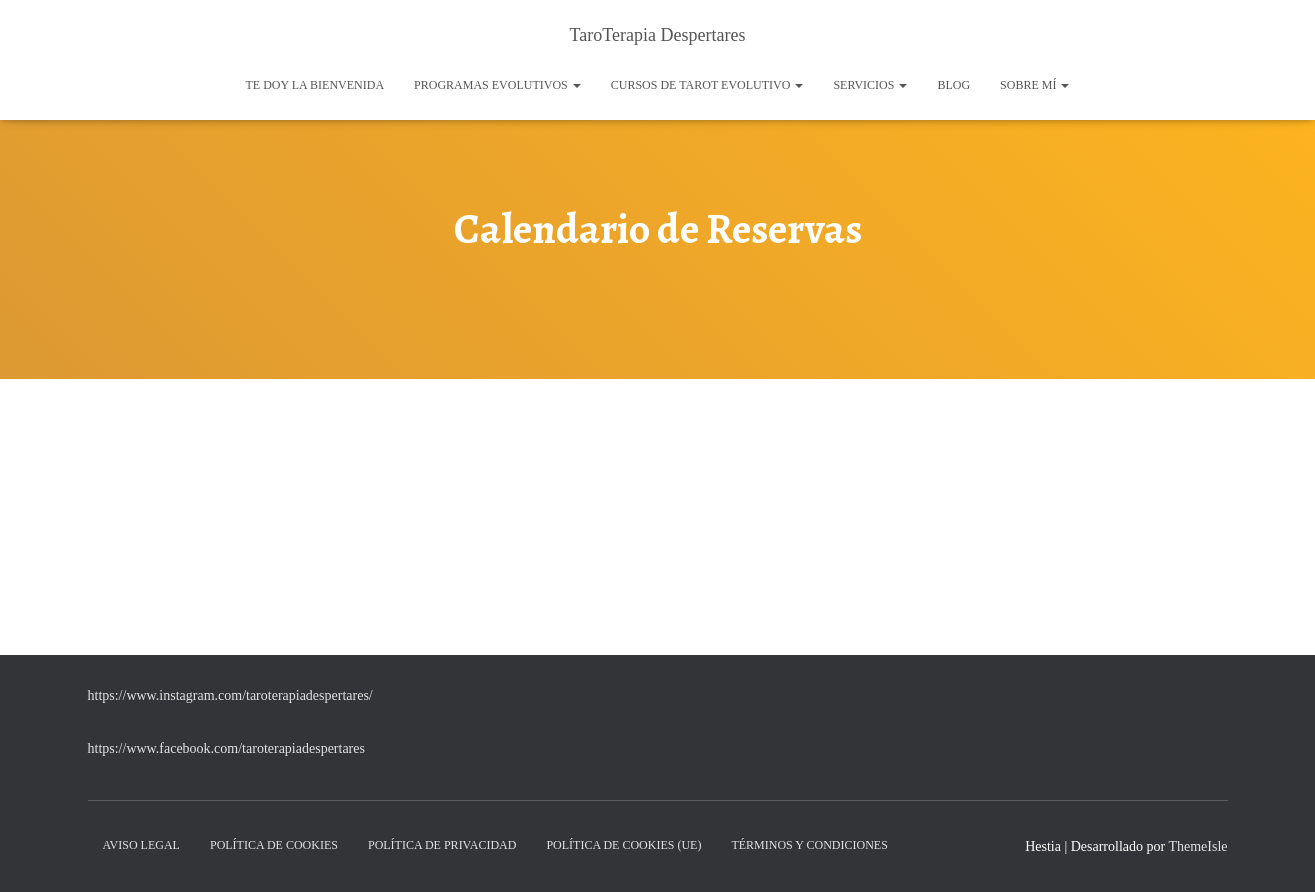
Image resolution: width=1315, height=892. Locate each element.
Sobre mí (1034, 85)
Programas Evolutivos (497, 85)
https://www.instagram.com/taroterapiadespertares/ (230, 695)
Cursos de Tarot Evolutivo (707, 85)
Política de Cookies (274, 845)
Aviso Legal (141, 845)
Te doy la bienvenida (315, 85)
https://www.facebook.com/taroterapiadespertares (226, 748)
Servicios (870, 85)
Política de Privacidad (442, 845)
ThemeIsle (1197, 846)
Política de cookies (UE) (623, 845)
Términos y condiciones (809, 845)
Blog (953, 85)
